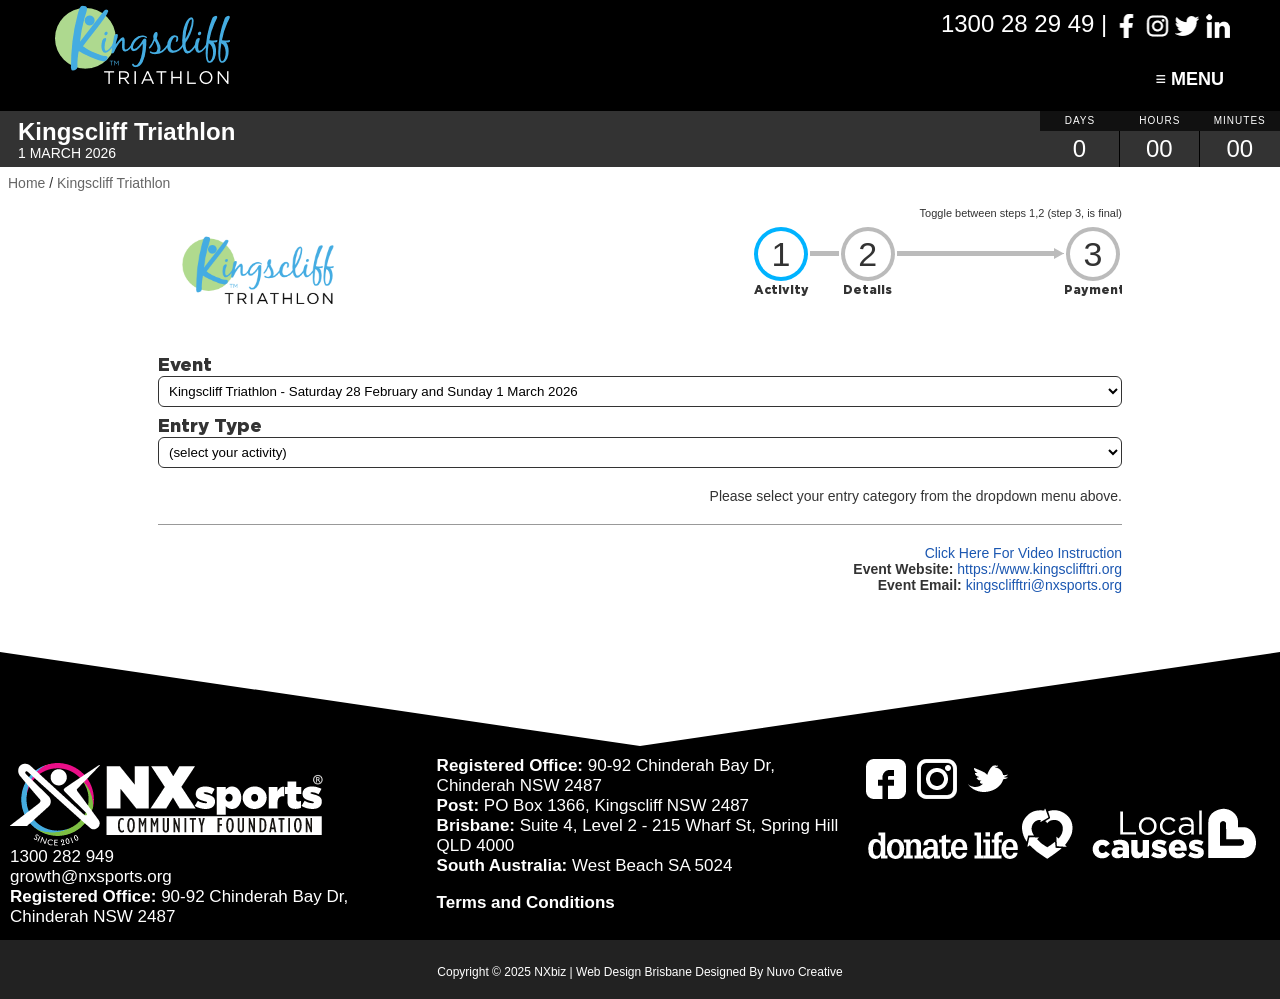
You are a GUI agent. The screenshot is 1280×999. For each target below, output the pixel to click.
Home (26, 183)
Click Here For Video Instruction (1023, 553)
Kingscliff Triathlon (113, 183)
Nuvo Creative (805, 972)
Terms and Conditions (526, 902)
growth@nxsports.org (91, 876)
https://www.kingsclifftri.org (1039, 569)
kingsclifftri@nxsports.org (1044, 585)
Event (185, 364)
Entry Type (210, 425)
